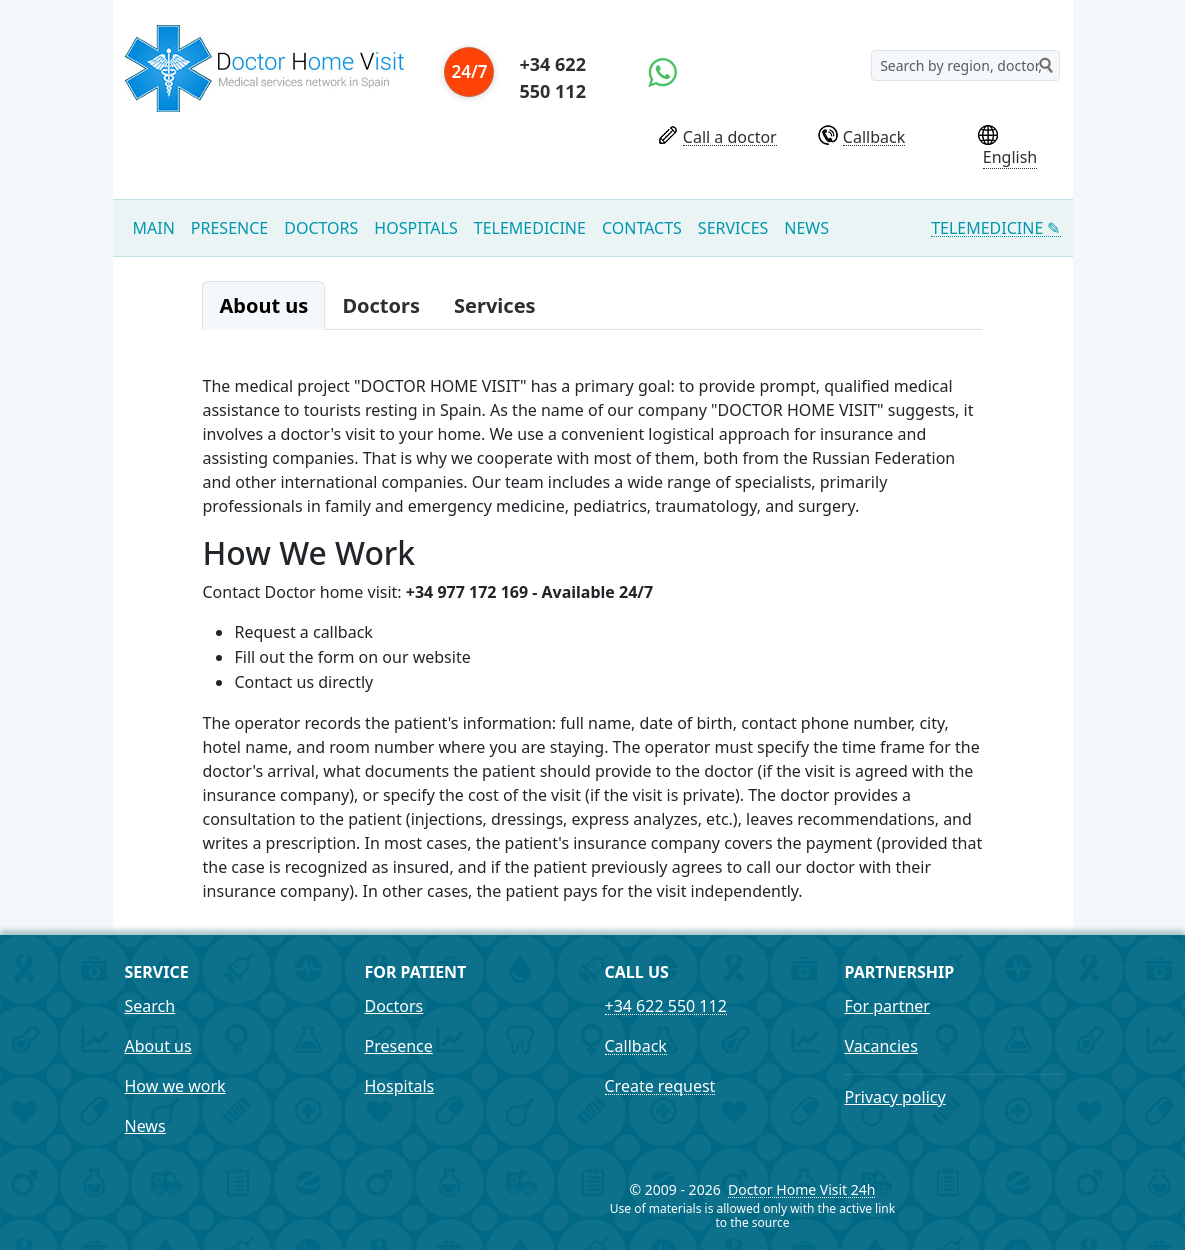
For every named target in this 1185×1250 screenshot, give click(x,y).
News (806, 228)
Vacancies (881, 1046)
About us (158, 1046)
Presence (229, 228)
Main (154, 228)
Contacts (642, 228)
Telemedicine (530, 228)
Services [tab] (495, 305)
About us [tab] (263, 305)
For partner (887, 1006)
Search (150, 1006)
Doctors (321, 228)
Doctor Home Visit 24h (802, 1190)
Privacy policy (895, 1097)
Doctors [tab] (381, 305)
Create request (660, 1086)
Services (733, 228)
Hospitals (415, 228)
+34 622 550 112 (552, 77)
